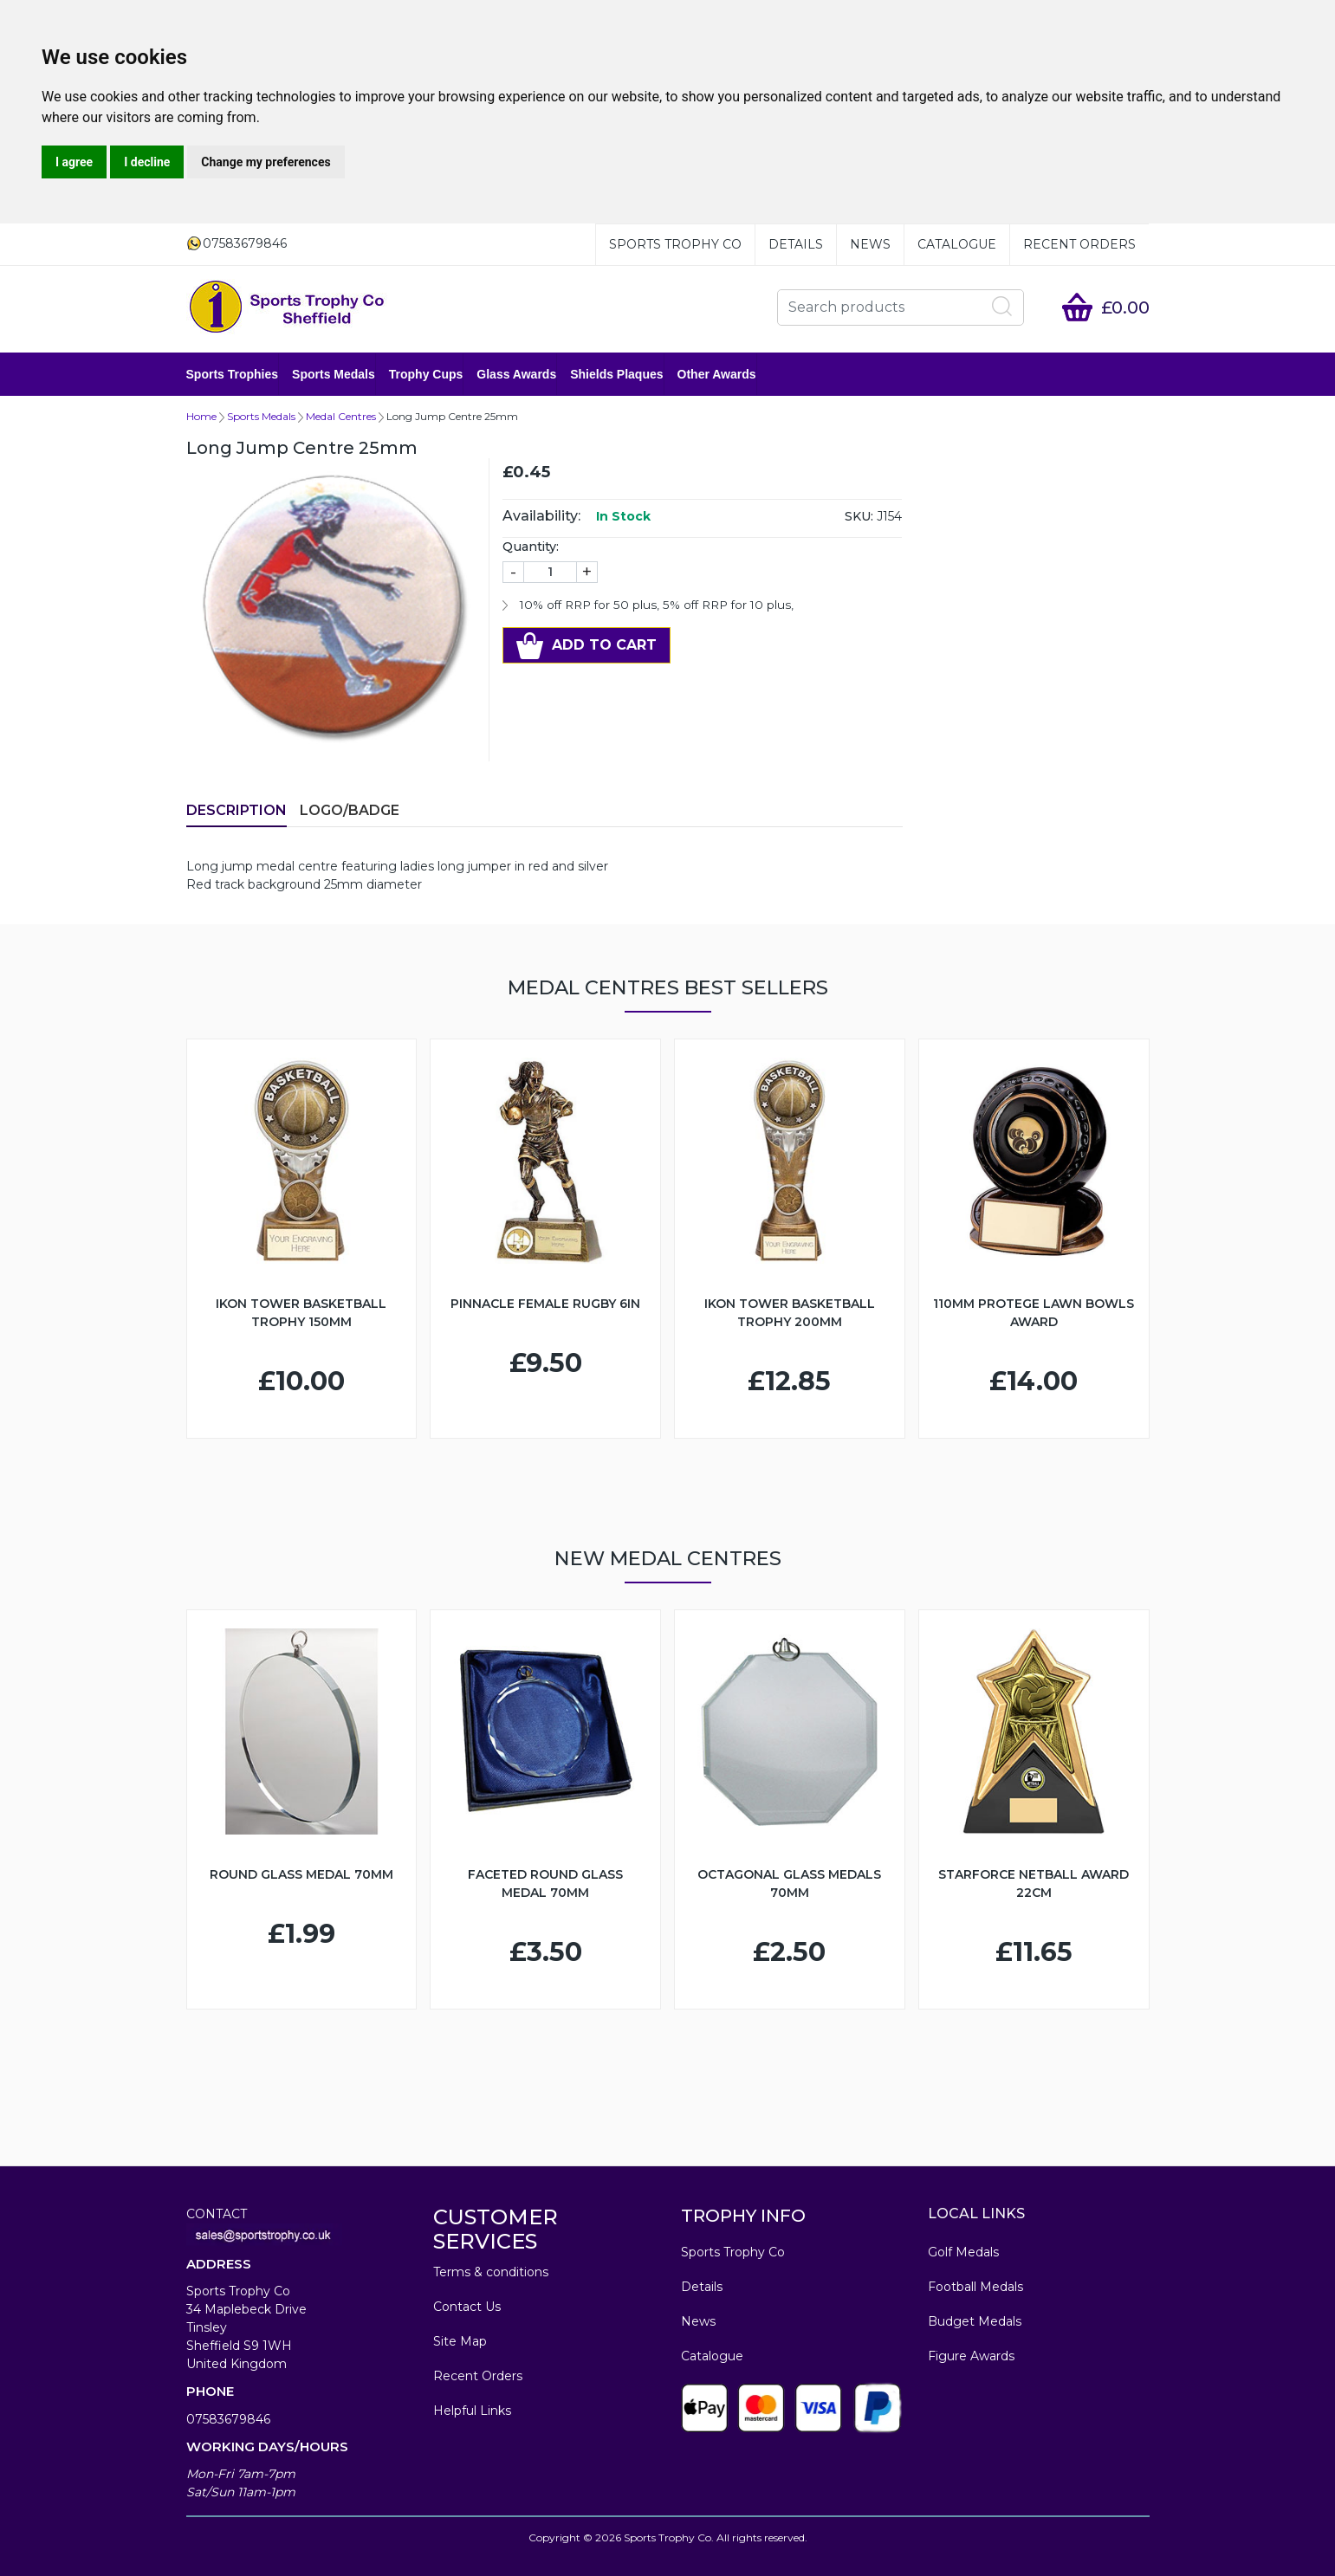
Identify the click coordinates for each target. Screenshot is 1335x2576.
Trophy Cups (426, 374)
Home (201, 416)
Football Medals (975, 2286)
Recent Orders (1079, 244)
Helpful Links (472, 2410)
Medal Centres (341, 416)
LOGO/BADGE (349, 810)
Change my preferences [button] (265, 162)
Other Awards (716, 374)
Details (795, 244)
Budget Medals (974, 2321)
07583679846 (228, 2419)
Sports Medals (333, 374)
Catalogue (956, 244)
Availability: (541, 516)
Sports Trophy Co (675, 244)
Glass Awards (516, 374)
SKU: (859, 516)
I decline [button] (147, 162)
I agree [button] (74, 162)
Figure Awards (971, 2356)
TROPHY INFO (743, 2215)
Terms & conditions (490, 2272)
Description (236, 810)
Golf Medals (963, 2252)
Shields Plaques (616, 374)
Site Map (460, 2341)
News (870, 244)
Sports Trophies (232, 374)
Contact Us (467, 2306)
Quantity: (530, 546)
